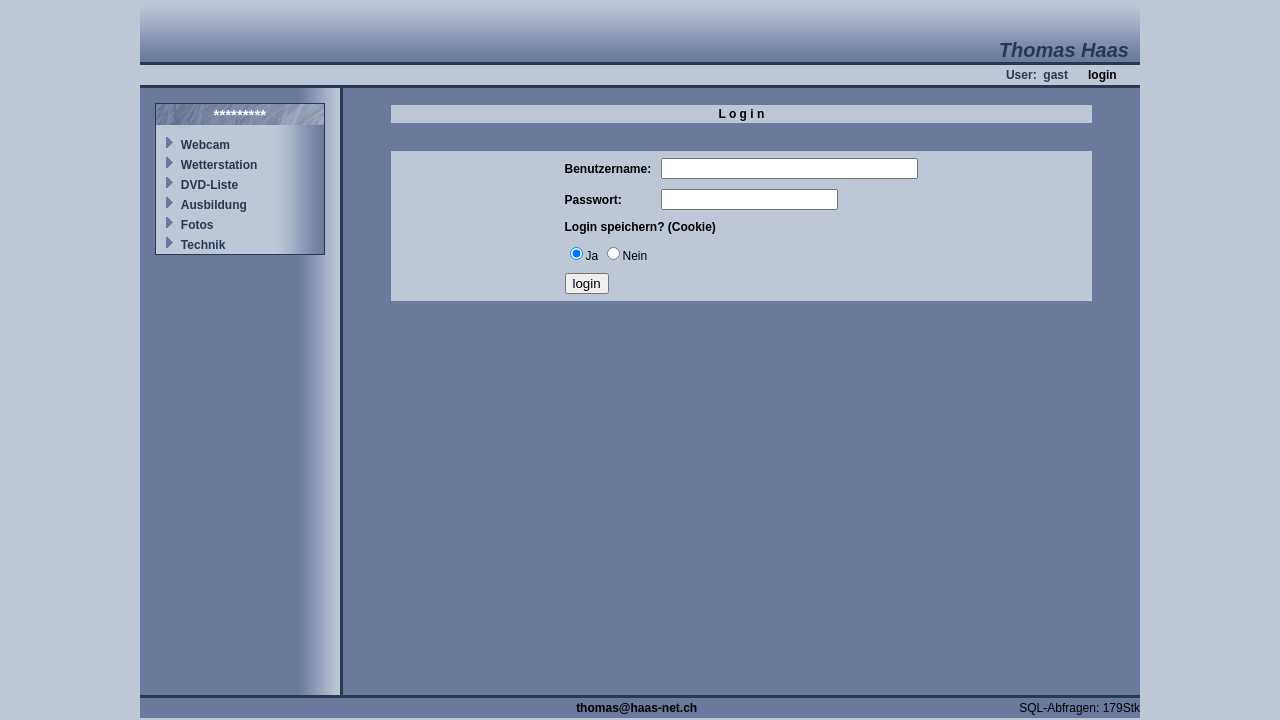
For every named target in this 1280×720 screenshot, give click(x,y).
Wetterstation (219, 165)
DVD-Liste (209, 185)
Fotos (197, 225)
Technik (203, 245)
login (1102, 75)
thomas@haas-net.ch (636, 708)
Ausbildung (214, 205)
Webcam (205, 145)
